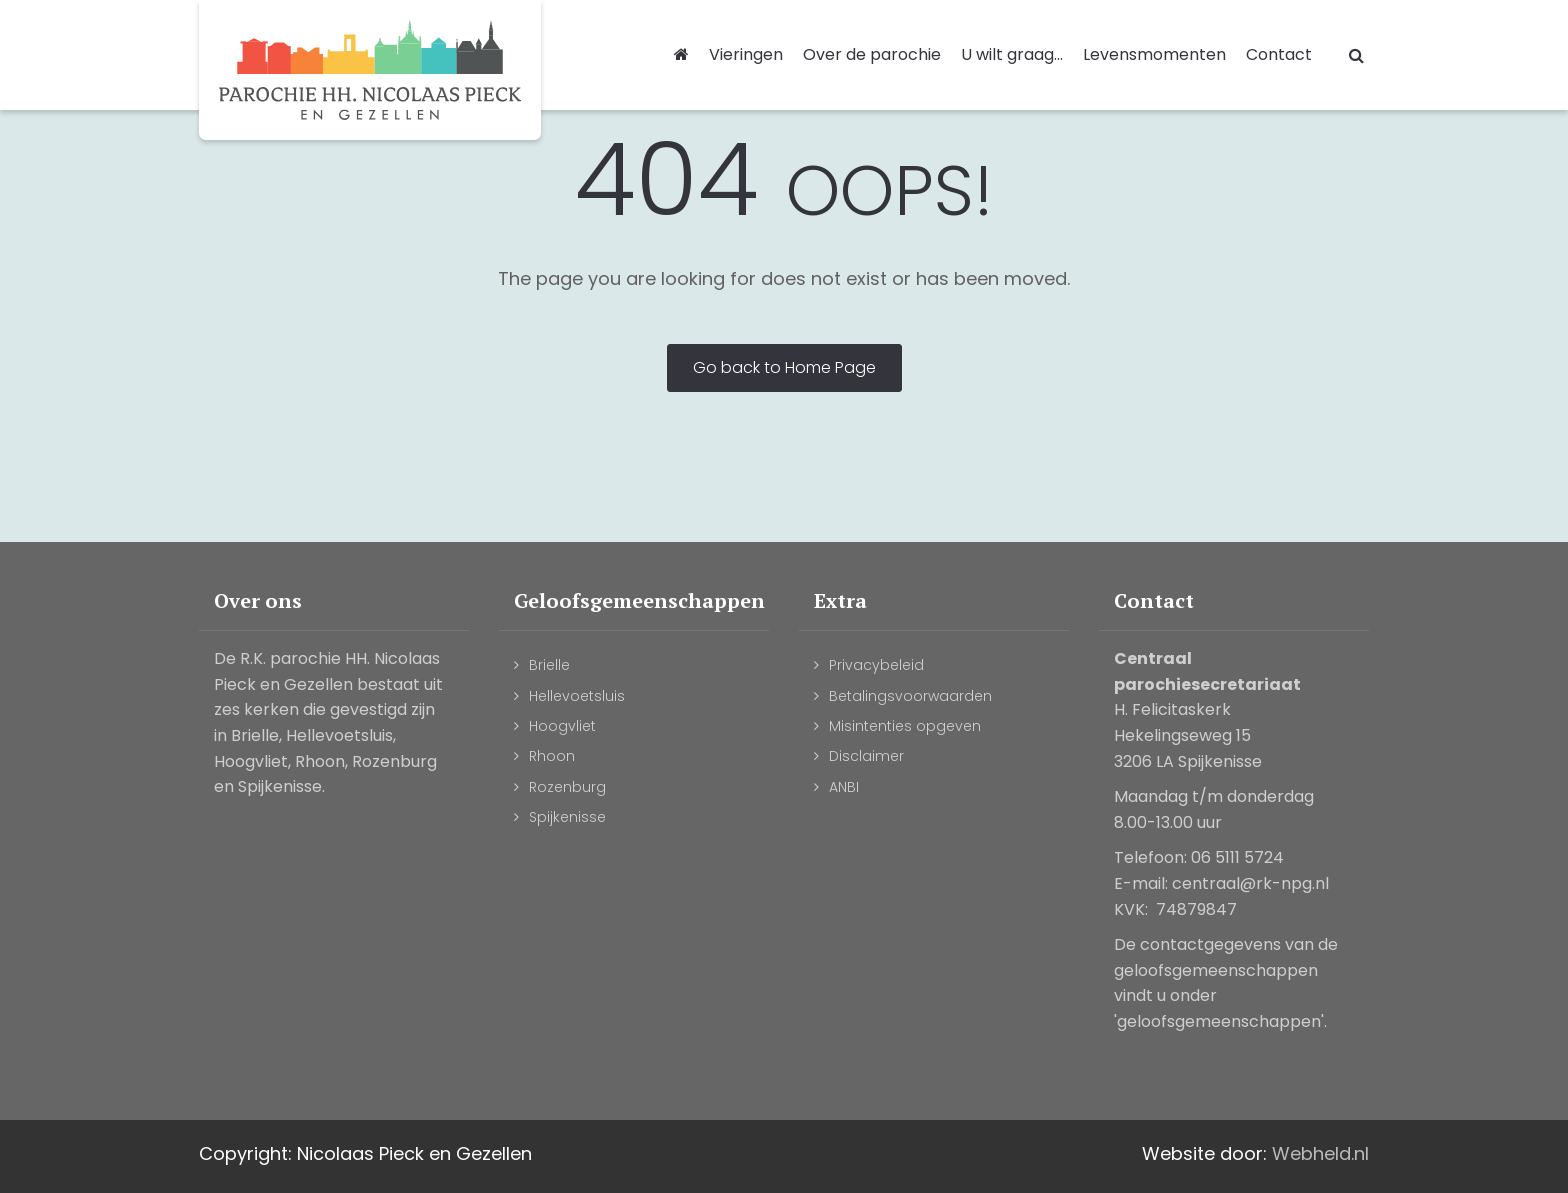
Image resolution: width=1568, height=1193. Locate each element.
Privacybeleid (876, 665)
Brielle (549, 665)
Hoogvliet (562, 726)
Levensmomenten (1154, 54)
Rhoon (552, 756)
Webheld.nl (1320, 1153)
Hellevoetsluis (577, 696)
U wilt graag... (1012, 54)
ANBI (844, 787)
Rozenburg (567, 787)
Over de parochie (872, 54)
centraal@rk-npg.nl (1250, 883)
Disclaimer (866, 756)
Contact (1279, 54)
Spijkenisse (567, 817)
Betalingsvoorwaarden (910, 696)
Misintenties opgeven (905, 726)
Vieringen (746, 54)
